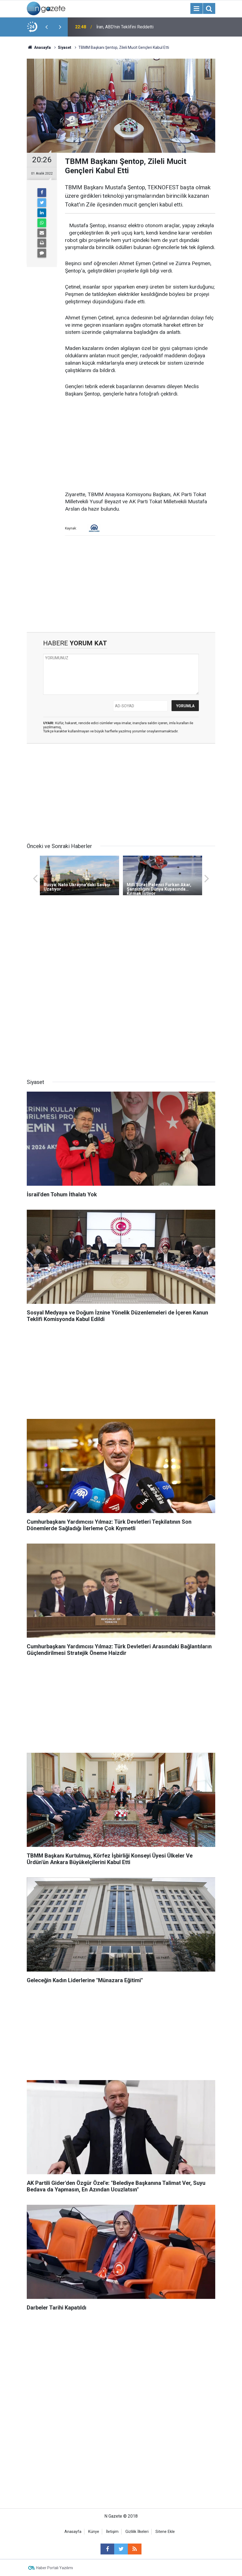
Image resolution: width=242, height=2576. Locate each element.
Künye (93, 2531)
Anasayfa (72, 2531)
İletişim (112, 2531)
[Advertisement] (140, 444)
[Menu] (196, 9)
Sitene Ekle (165, 2531)
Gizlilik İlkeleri (137, 2531)
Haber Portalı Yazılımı (54, 2568)
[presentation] (46, 27)
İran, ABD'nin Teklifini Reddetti (125, 26)
